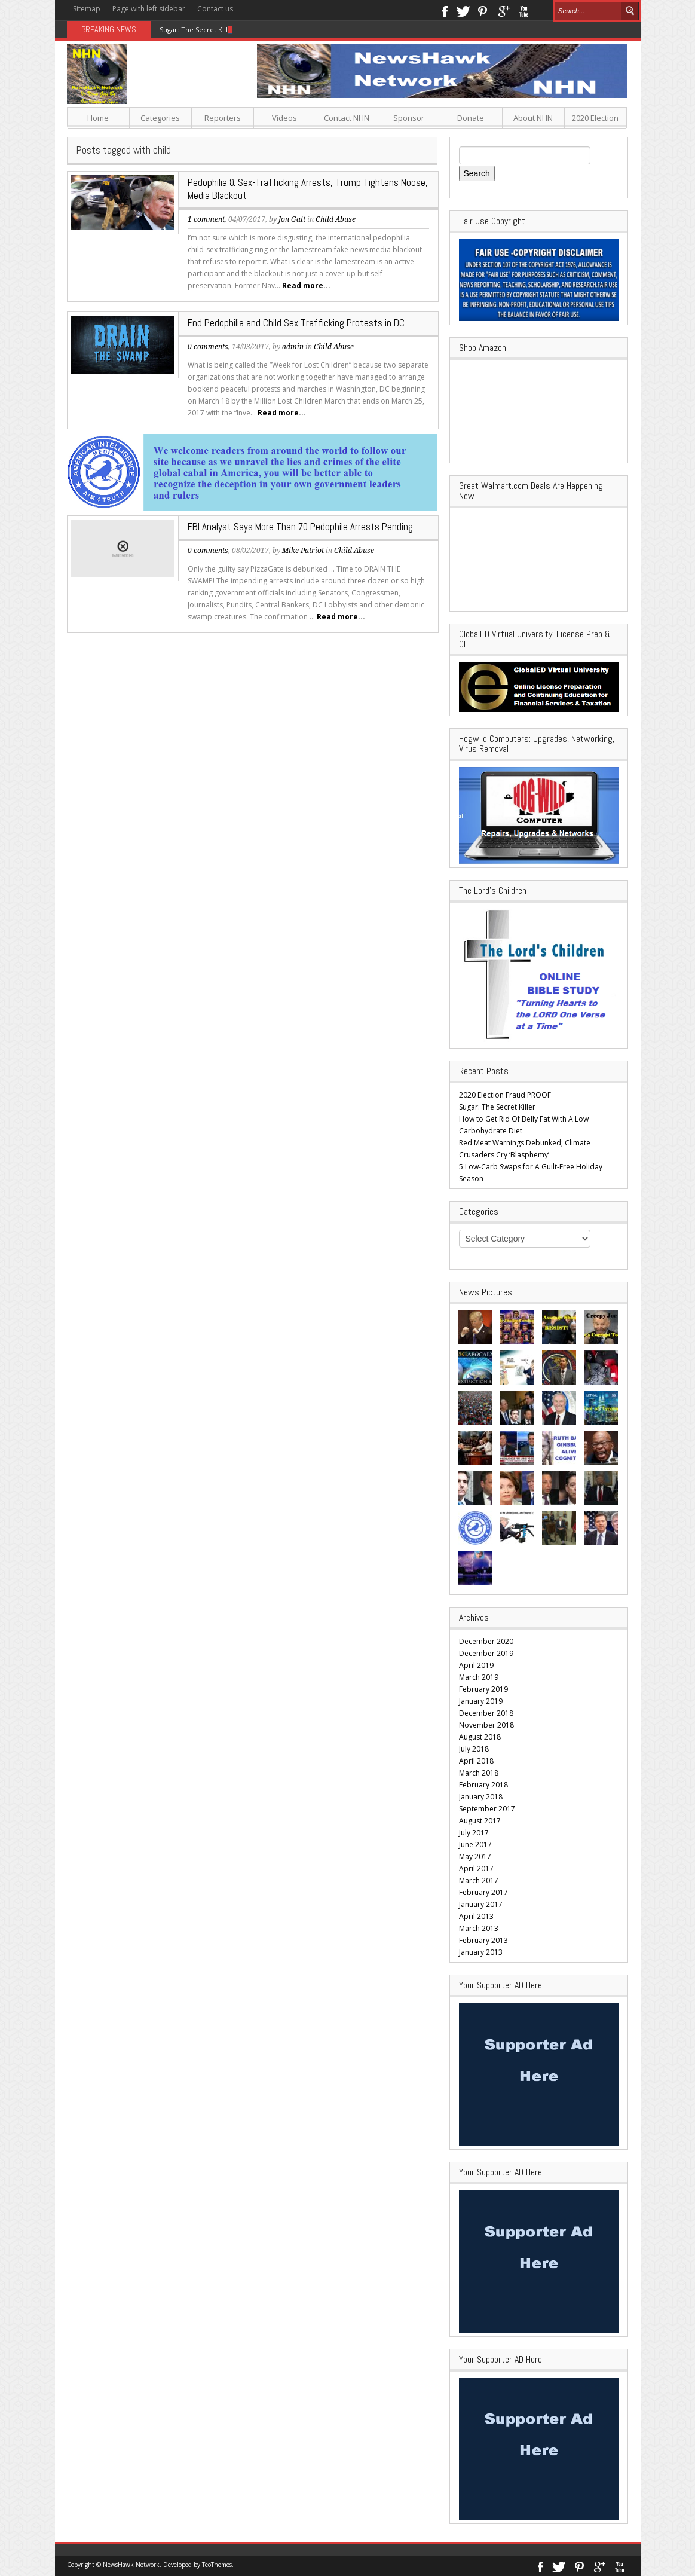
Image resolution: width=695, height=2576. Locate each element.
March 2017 (478, 1880)
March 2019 (478, 1677)
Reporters (222, 117)
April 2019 (476, 1665)
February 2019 (483, 1689)
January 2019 (481, 1701)
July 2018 (474, 1749)
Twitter (463, 10)
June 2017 (475, 1844)
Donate (470, 117)
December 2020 (486, 1641)
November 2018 (486, 1725)
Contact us (215, 9)
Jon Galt (291, 219)
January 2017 (481, 1904)
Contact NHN (346, 117)
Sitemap (86, 9)
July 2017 (474, 1833)
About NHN (533, 117)
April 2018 (476, 1761)
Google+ (503, 10)
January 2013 (481, 1952)
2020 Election (595, 117)
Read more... (306, 285)
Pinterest (483, 10)
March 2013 (478, 1928)
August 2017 (480, 1821)
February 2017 (483, 1892)
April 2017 (476, 1868)
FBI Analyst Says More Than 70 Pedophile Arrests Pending (300, 526)
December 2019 (486, 1653)
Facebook (444, 10)
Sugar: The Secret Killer (197, 29)
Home (98, 117)
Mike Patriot (303, 550)
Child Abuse (336, 219)
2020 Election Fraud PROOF (505, 1095)
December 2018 (486, 1713)
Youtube (524, 10)
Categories (160, 117)
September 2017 (487, 1809)
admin (293, 347)
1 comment (206, 219)
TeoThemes (217, 2564)
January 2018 (481, 1797)
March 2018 (478, 1773)
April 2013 (476, 1916)
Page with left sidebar (148, 9)
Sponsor (408, 117)
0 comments (208, 347)
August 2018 (480, 1737)
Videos (284, 117)
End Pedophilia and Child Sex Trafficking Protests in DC (296, 322)
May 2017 (475, 1856)
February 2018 (483, 1785)
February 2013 (483, 1940)
